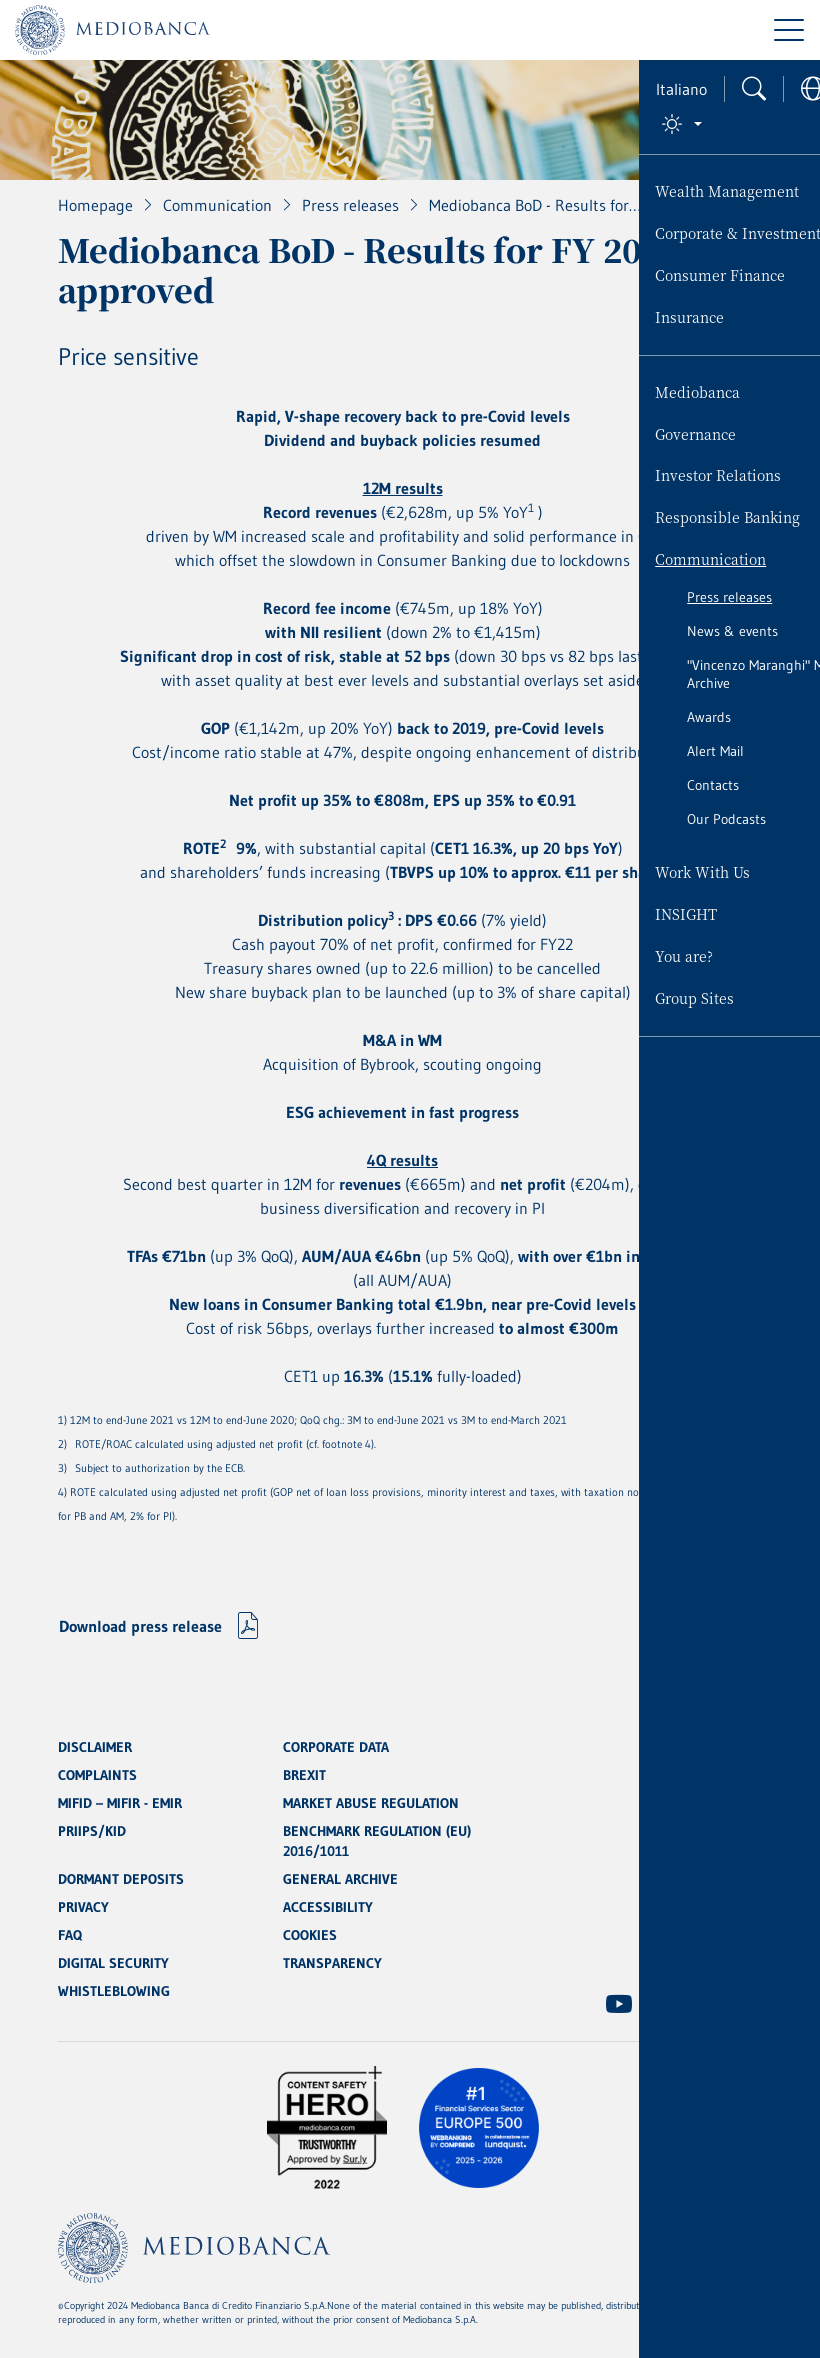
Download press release (140, 1626)
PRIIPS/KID (92, 1831)
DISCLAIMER (95, 1747)
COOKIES (310, 1935)
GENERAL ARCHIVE (340, 1879)
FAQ (70, 1935)
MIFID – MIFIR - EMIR (120, 1803)
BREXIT (304, 1775)
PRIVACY (83, 1907)
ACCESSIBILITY (328, 1907)
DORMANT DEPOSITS (121, 1879)
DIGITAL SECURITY (113, 1963)
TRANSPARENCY (332, 1963)
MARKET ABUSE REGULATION (371, 1803)
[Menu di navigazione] (789, 30)
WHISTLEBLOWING (114, 1991)
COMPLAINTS (97, 1775)
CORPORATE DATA (336, 1747)
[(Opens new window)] (619, 2004)
